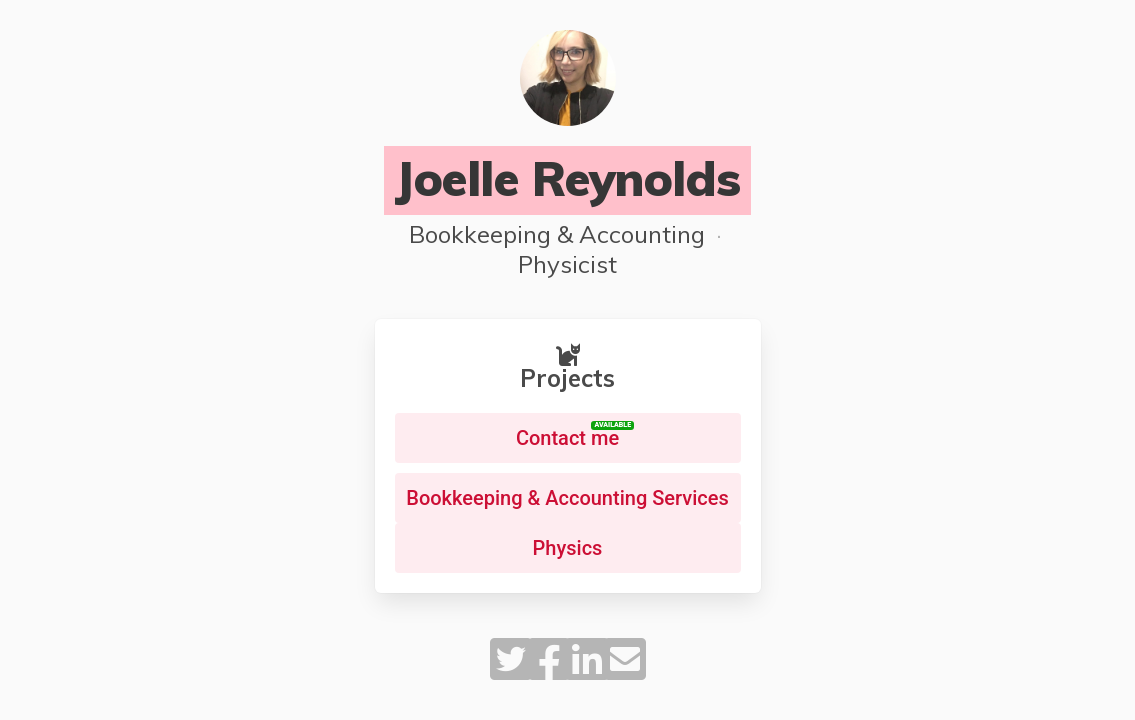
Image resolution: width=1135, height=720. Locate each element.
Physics (568, 548)
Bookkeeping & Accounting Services (567, 498)
